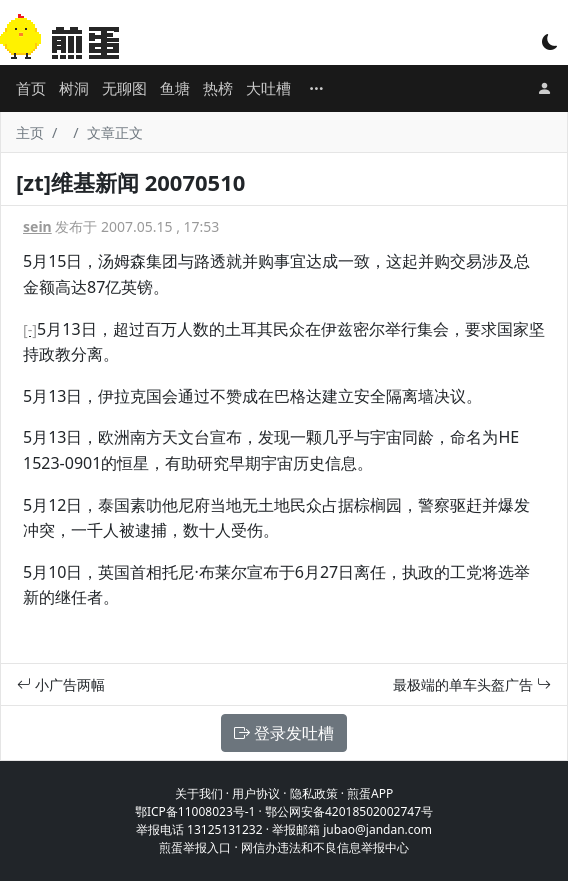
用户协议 (256, 793)
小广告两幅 (61, 684)
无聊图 (124, 88)
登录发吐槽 (284, 733)
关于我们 (199, 793)
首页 (31, 88)
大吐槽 (268, 88)
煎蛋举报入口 (195, 847)
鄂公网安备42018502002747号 (349, 811)
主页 (30, 132)
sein (37, 226)
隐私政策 (314, 793)
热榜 (218, 88)
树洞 (74, 88)
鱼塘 (175, 88)
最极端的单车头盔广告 (472, 684)
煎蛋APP (370, 793)
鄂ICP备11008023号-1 (195, 811)
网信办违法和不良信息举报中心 (325, 847)
